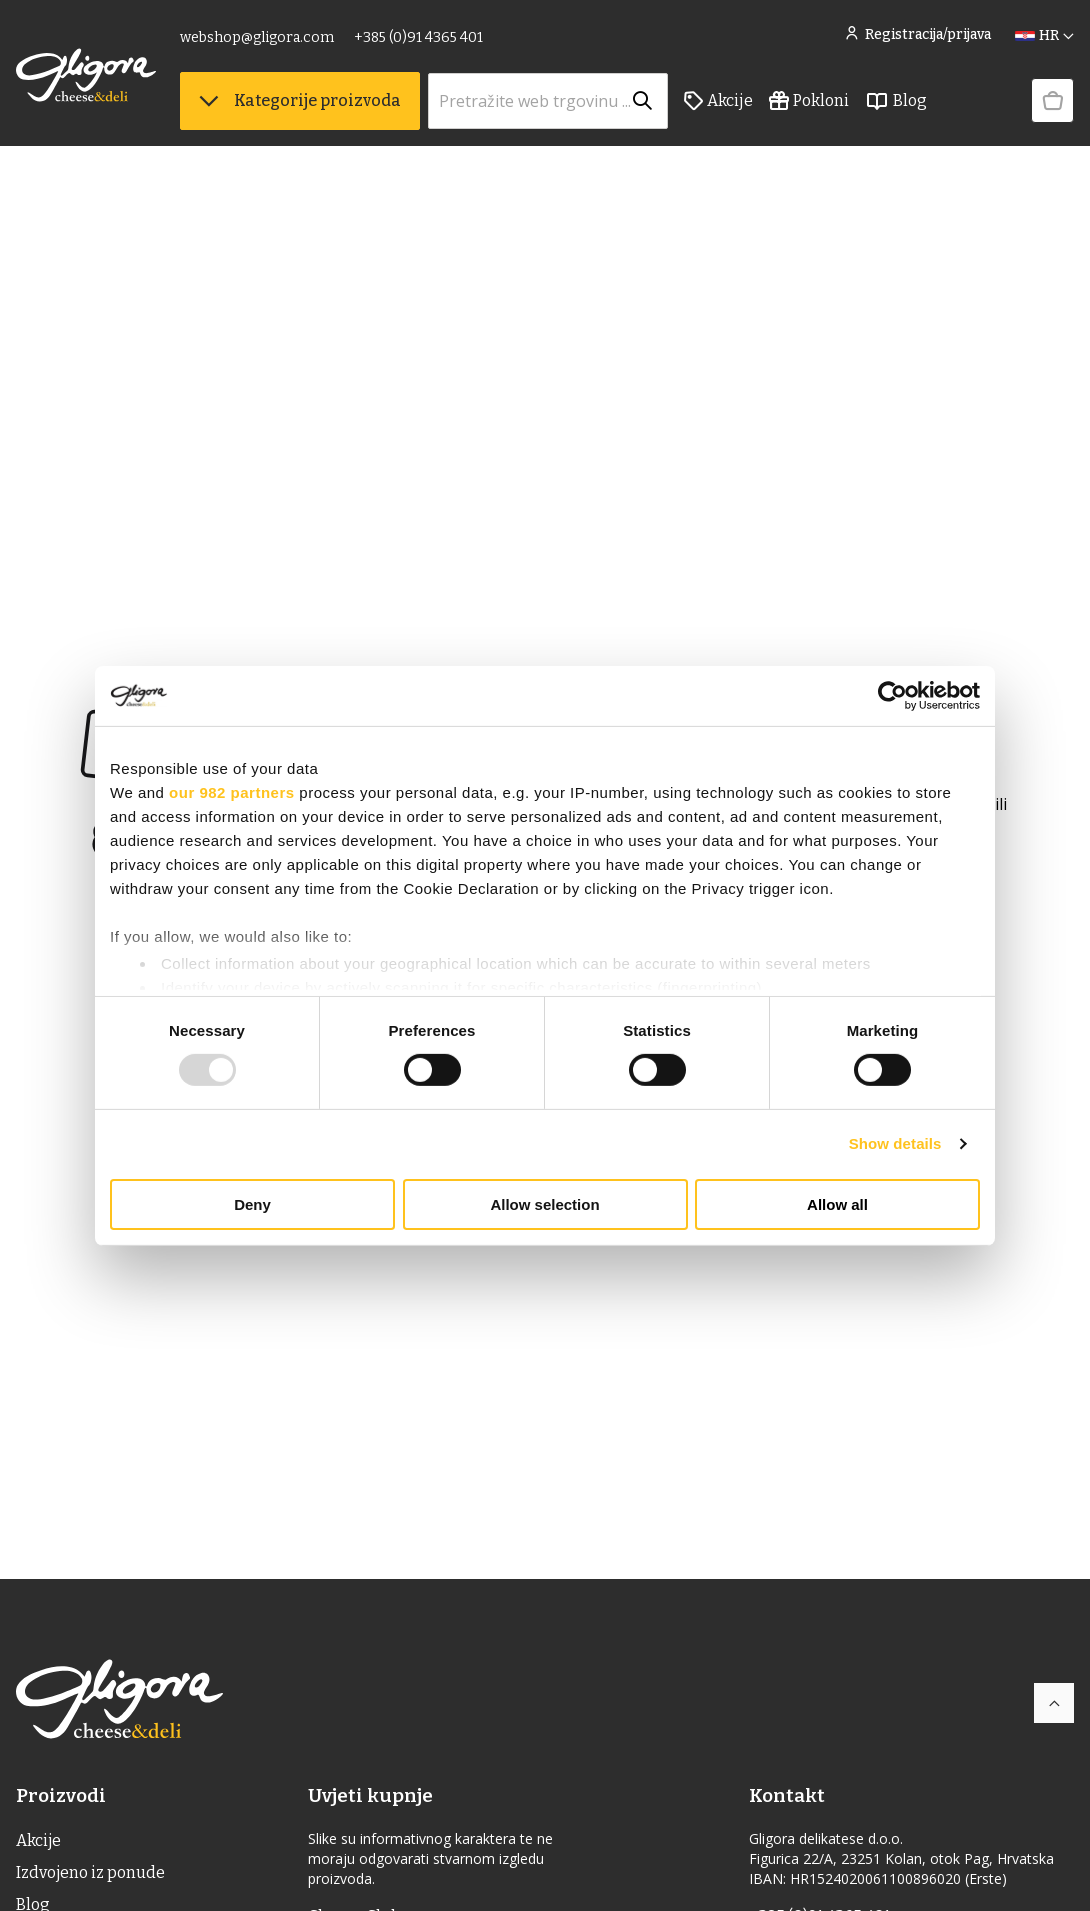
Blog (896, 101)
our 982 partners (232, 791)
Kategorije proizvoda (300, 100)
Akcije (718, 101)
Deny (252, 1204)
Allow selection (544, 1204)
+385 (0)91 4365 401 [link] (418, 37)
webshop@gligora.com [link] (257, 37)
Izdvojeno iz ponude (91, 1872)
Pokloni (809, 101)
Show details (895, 1143)
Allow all (837, 1204)
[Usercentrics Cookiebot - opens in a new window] (892, 695)
